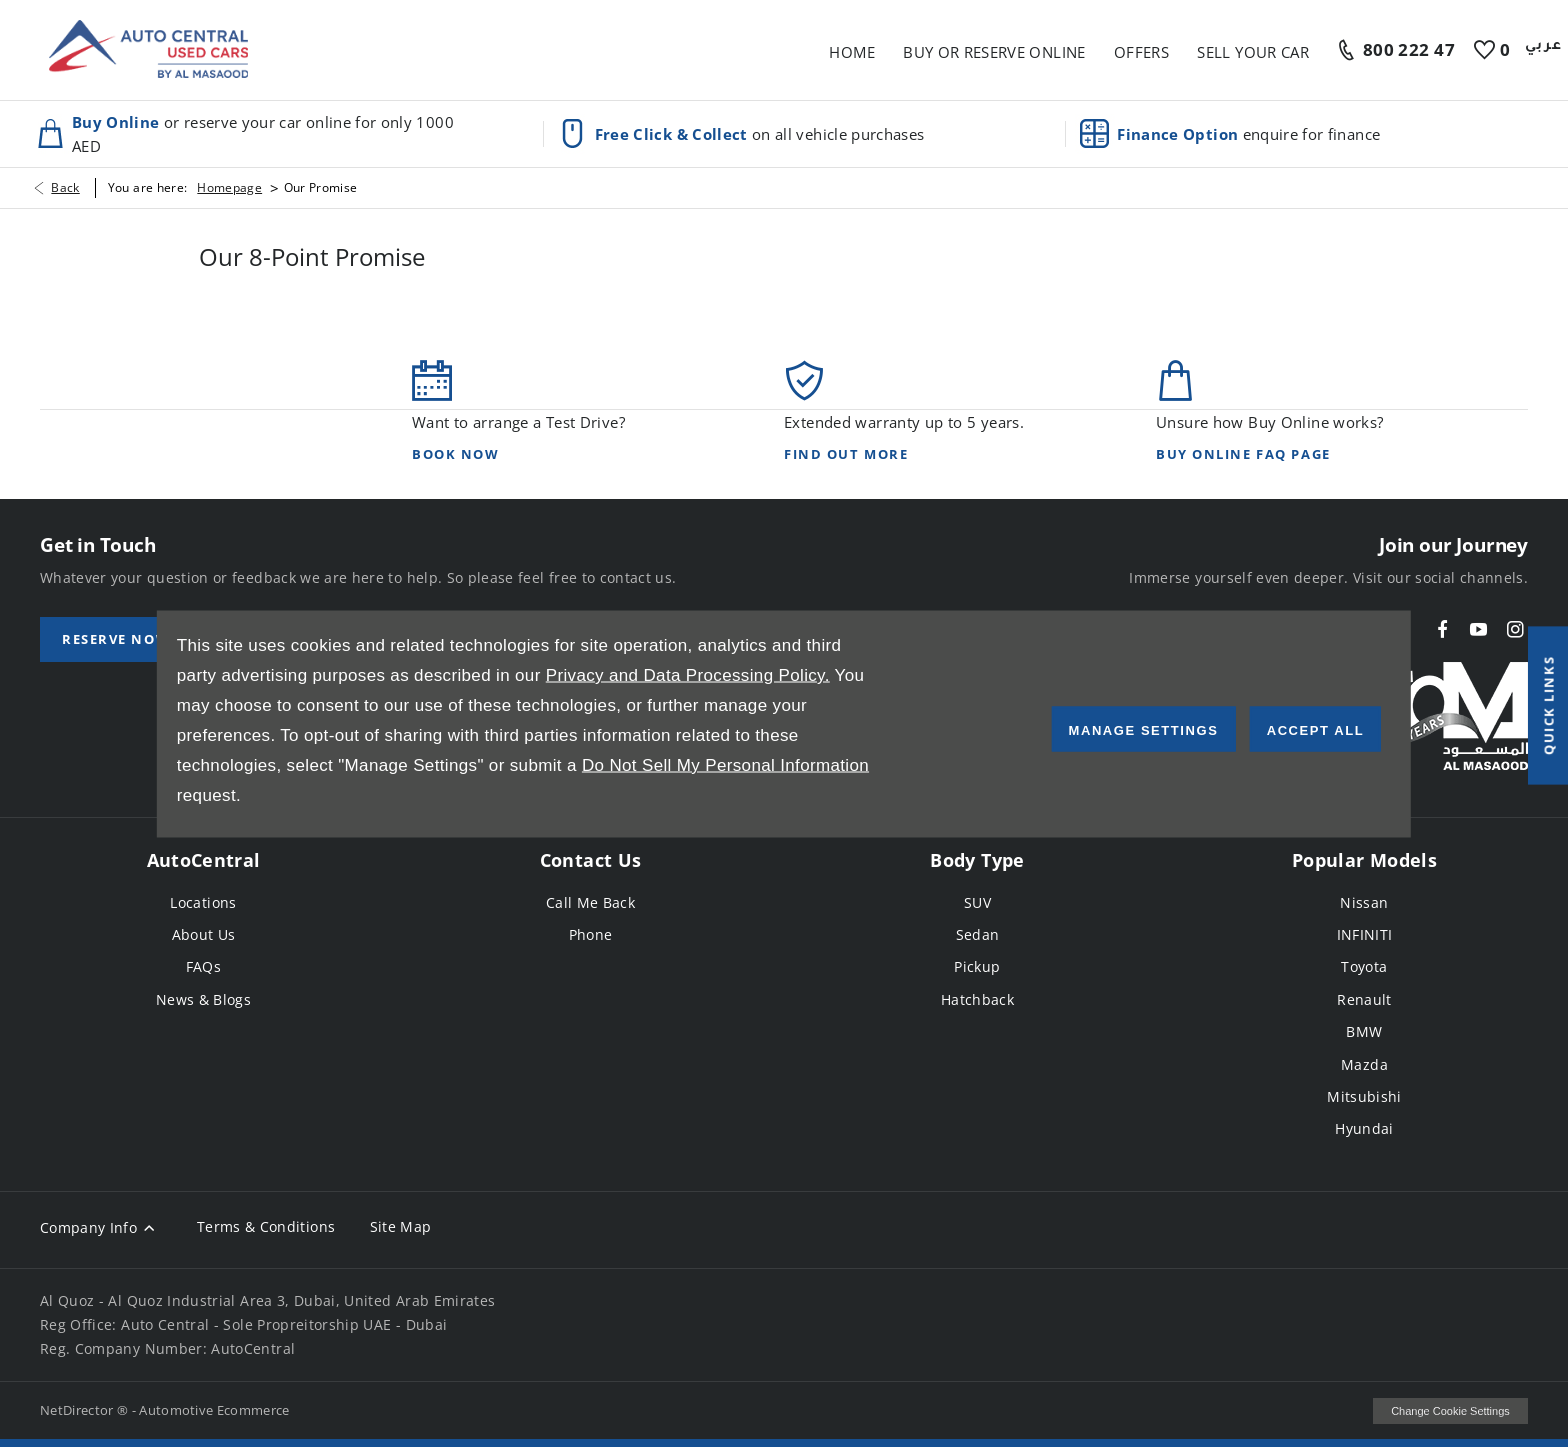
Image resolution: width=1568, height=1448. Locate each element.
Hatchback (977, 999)
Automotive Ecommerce (214, 1410)
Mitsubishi (1364, 1096)
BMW (1364, 1031)
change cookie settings (1450, 1411)
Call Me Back (590, 902)
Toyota (1364, 966)
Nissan (1364, 902)
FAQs (203, 966)
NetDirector (78, 1410)
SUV (977, 902)
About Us (204, 934)
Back (65, 187)
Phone (591, 934)
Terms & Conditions (266, 1226)
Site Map (401, 1226)
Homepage (229, 187)
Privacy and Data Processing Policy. (688, 675)
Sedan (978, 934)
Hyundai (1364, 1128)
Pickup (977, 966)
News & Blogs (203, 999)
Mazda (1364, 1064)
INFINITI (1365, 934)
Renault (1364, 999)
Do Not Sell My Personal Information (725, 765)
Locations (203, 902)
